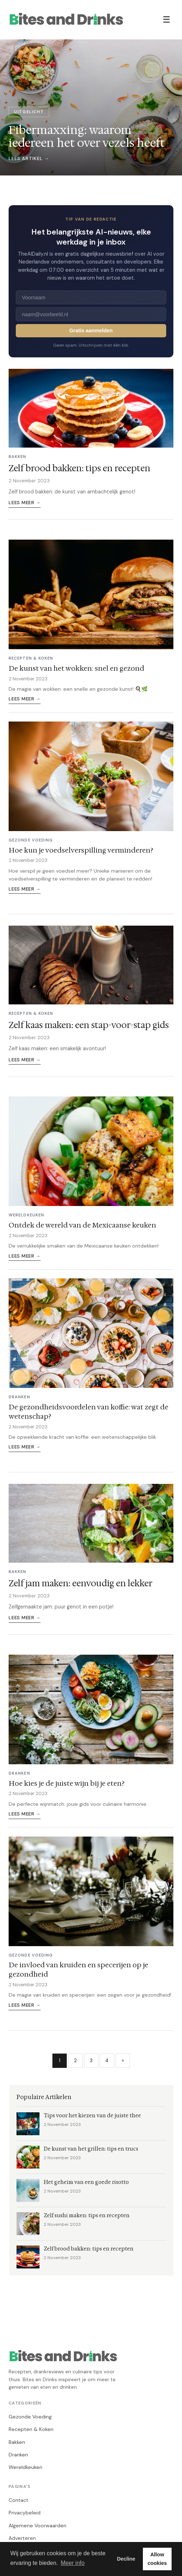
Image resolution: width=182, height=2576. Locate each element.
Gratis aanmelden (91, 330)
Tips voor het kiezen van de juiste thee (92, 2115)
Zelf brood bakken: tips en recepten (79, 468)
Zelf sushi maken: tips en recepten (87, 2215)
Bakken (17, 2442)
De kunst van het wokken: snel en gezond (76, 668)
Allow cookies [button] (157, 2559)
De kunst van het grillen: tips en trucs (91, 2149)
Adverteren (22, 2538)
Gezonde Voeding (30, 2416)
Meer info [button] (73, 2563)
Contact (18, 2500)
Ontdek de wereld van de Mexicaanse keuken (82, 1225)
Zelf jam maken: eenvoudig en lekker (81, 1583)
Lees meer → (25, 503)
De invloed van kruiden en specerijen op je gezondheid (78, 1969)
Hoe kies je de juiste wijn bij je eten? (67, 1783)
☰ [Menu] (167, 19)
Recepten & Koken (31, 2429)
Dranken (18, 2454)
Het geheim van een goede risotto (86, 2182)
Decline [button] (126, 2559)
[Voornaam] (91, 297)
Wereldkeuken (25, 2467)
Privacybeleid (25, 2512)
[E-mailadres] (91, 314)
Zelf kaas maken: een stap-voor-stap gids (89, 1025)
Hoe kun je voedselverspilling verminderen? (81, 850)
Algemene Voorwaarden (37, 2525)
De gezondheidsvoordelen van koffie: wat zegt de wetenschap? (88, 1411)
